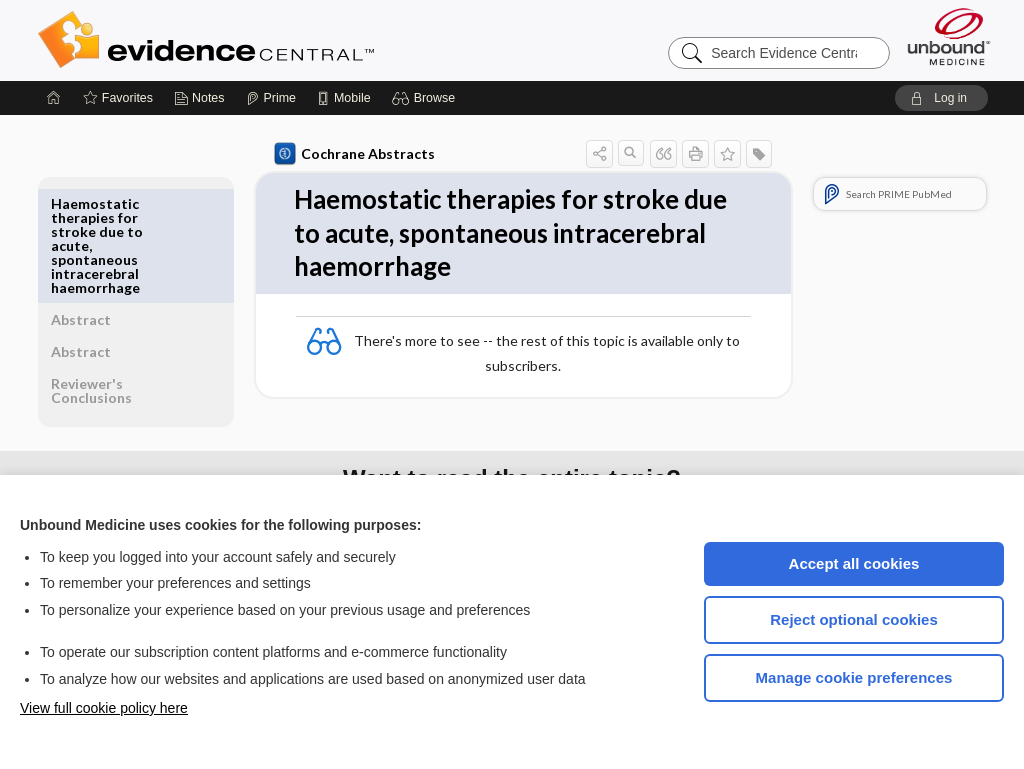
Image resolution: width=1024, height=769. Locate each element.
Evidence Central (286, 40)
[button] (426, 98)
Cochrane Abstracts (351, 154)
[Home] (54, 98)
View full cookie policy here (104, 708)
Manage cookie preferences (854, 677)
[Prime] (271, 98)
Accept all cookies (854, 563)
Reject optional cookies (854, 619)
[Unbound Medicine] (949, 36)
